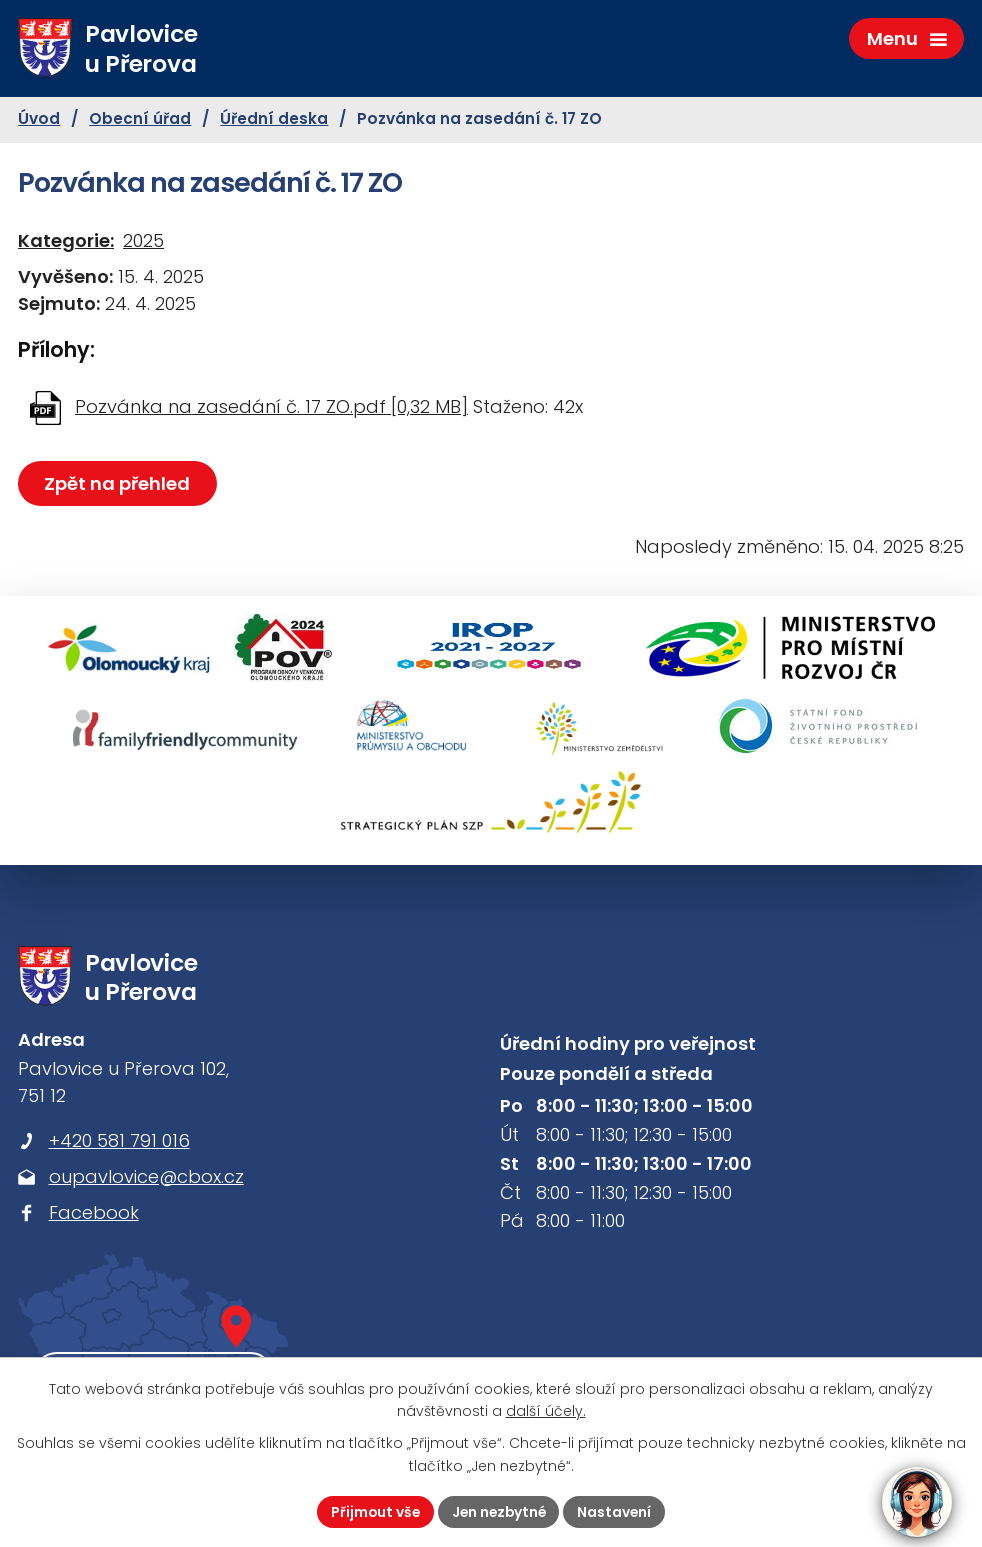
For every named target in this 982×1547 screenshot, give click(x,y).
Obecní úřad (140, 121)
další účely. (546, 1411)
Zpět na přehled (118, 485)
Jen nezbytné (499, 1511)
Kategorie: (66, 242)
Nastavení (617, 1511)
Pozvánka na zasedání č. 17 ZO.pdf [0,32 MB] (271, 408)
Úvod (39, 121)
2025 (143, 242)
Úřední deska (274, 121)
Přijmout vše (372, 1511)
